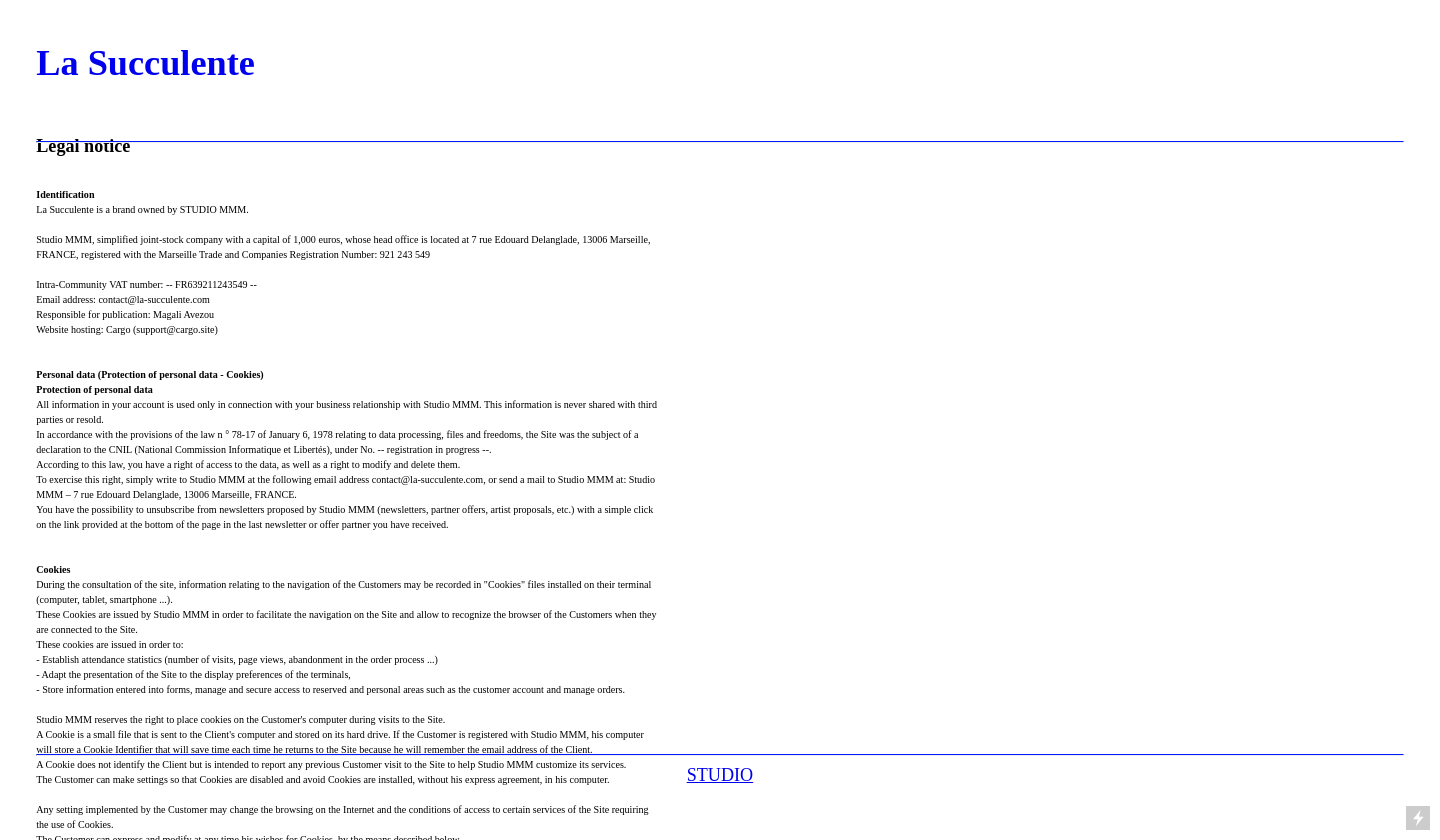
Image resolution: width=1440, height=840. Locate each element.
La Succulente (145, 63)
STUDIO (720, 775)
